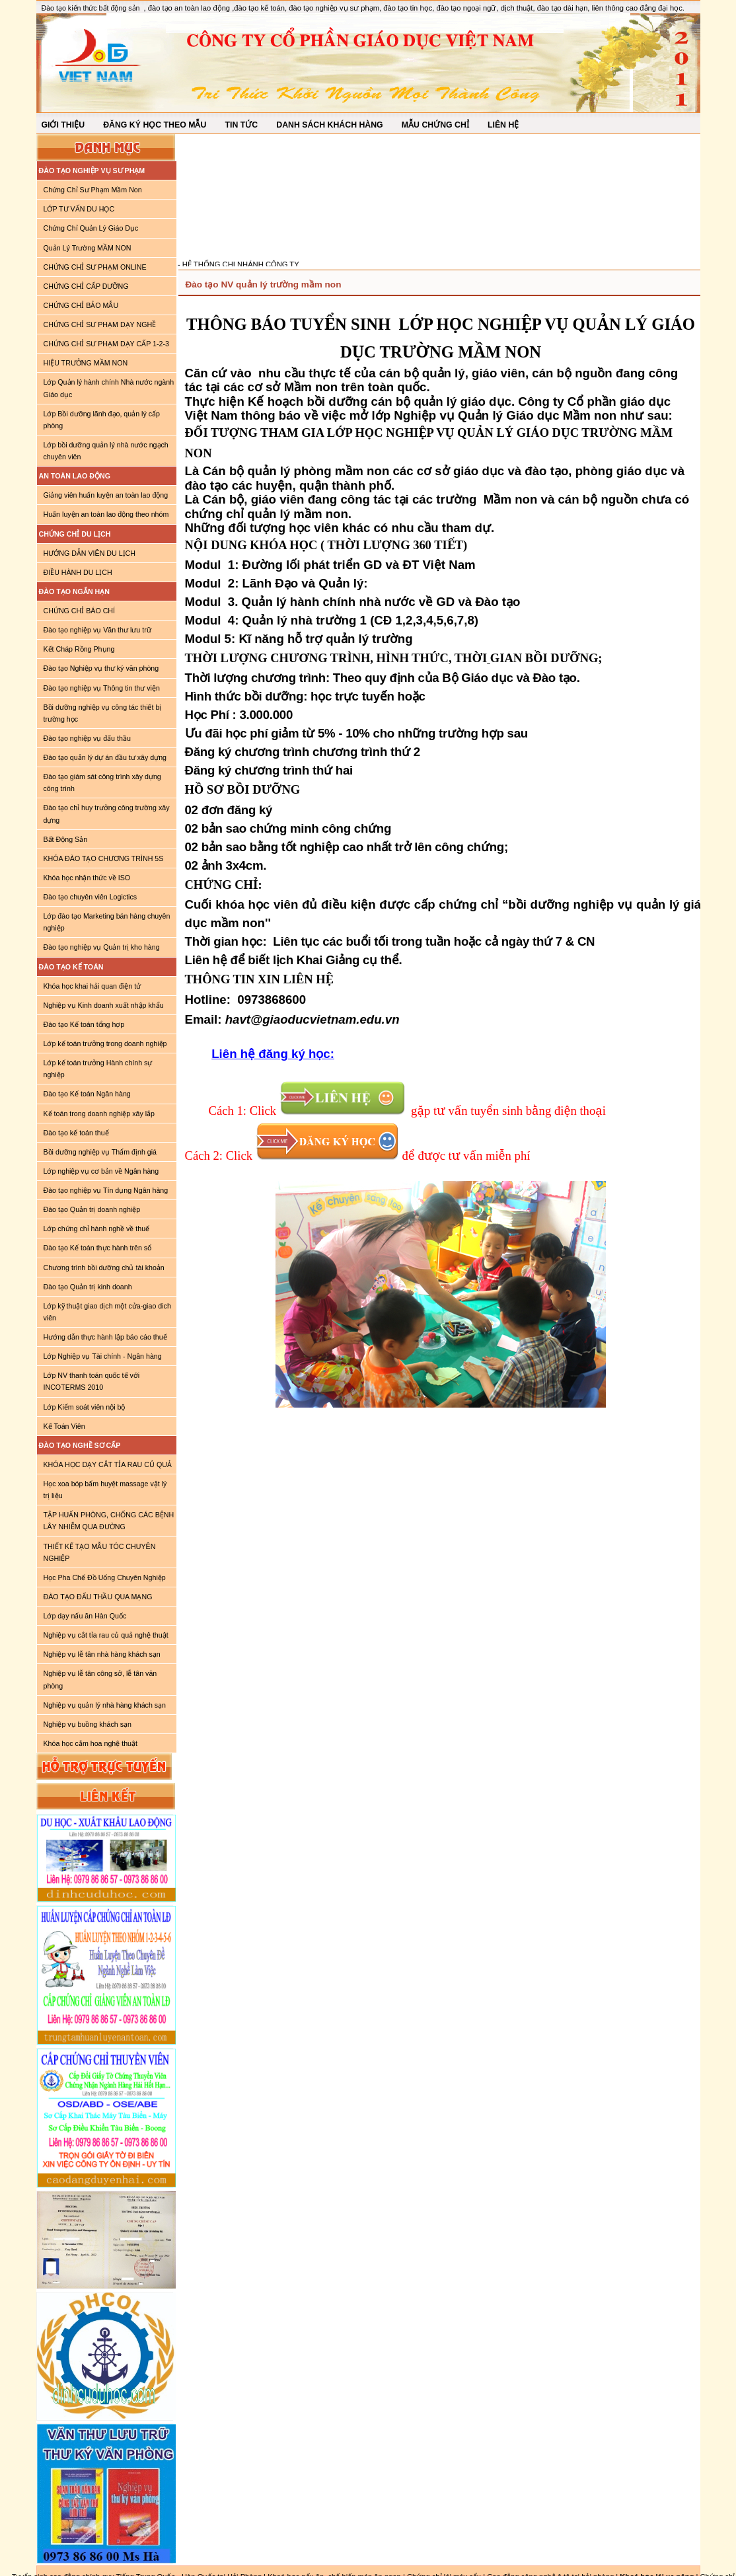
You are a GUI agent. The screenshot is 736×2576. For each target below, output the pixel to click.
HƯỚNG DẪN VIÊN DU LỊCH (90, 553)
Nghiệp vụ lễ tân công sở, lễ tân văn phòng (100, 1679)
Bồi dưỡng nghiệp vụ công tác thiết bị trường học (103, 713)
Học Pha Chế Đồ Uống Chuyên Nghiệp (105, 1577)
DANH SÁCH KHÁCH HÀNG (329, 125)
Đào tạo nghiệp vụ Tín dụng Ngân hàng (106, 1190)
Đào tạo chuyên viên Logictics (90, 897)
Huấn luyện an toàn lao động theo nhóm (106, 514)
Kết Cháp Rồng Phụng (79, 649)
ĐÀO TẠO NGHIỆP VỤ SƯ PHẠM (92, 170)
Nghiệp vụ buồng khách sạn (87, 1724)
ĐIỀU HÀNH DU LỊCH (78, 572)
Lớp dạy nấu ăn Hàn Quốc (85, 1616)
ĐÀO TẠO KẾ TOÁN (71, 967)
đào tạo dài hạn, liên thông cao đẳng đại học (609, 8)
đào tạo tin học (407, 8)
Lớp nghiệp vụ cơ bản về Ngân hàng (101, 1171)
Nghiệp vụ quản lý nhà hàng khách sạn (105, 1705)
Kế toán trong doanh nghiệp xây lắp (99, 1114)
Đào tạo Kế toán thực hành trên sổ (98, 1248)
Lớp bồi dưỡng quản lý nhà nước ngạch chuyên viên (106, 451)
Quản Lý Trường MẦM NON (87, 248)
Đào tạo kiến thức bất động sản (91, 8)
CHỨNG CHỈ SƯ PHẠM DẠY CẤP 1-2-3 (106, 344)
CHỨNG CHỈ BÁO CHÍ (80, 611)
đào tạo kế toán (259, 8)
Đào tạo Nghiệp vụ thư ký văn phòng (101, 668)
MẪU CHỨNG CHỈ (435, 125)
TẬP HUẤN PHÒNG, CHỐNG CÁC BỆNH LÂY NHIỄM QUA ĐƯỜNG (109, 1521)
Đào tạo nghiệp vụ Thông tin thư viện (102, 688)
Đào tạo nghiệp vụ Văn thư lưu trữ (97, 630)
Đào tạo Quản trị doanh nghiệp (92, 1209)
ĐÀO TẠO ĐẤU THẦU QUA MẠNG (98, 1597)
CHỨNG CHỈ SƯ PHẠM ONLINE (95, 267)
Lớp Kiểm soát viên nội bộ (85, 1407)
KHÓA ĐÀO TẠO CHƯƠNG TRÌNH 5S (104, 858)
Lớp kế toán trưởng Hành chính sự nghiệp (98, 1069)
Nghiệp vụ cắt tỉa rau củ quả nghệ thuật (106, 1635)
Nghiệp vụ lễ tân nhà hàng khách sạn (102, 1654)
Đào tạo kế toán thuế (76, 1133)
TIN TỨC (241, 125)
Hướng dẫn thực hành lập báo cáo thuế (105, 1337)
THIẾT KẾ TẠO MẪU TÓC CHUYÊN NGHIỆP (100, 1552)
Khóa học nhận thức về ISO (87, 878)
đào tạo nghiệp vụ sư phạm (334, 8)
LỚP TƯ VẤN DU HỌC (79, 209)
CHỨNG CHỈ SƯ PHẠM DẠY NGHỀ (100, 324)
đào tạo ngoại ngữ (466, 8)
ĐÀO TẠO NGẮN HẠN (74, 591)
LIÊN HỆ (503, 125)
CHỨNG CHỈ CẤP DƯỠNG (86, 286)
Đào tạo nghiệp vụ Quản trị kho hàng (102, 947)
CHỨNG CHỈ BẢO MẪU (81, 305)
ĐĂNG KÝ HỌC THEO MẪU (154, 125)
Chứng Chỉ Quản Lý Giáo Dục (91, 228)
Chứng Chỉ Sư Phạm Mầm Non (93, 190)
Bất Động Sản (66, 839)
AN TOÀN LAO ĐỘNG (74, 476)
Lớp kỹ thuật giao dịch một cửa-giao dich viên (107, 1312)
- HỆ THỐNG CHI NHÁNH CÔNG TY (238, 266)
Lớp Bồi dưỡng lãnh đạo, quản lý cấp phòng (102, 420)
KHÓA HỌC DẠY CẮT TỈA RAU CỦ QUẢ (108, 1464)
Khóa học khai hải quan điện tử (92, 986)
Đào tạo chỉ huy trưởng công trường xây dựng (107, 813)
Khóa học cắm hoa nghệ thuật (90, 1743)
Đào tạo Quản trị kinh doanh (88, 1287)
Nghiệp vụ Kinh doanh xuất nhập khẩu (104, 1005)
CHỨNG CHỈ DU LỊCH (75, 534)
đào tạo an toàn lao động (190, 8)
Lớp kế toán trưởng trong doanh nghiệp (105, 1043)
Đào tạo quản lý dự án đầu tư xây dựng (105, 757)
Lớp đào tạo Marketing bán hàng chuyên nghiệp (107, 922)
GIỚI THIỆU (63, 125)
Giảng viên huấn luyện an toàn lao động (106, 495)
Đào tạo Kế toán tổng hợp (84, 1024)
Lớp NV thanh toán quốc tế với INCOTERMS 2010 (92, 1381)
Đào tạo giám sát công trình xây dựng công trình (102, 782)
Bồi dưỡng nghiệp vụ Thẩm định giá (100, 1152)
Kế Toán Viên (64, 1426)
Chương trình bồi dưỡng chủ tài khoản (104, 1267)
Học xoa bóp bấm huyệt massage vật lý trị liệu (105, 1489)
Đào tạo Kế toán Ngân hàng (87, 1094)
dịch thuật (517, 8)
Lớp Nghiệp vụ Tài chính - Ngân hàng (103, 1356)
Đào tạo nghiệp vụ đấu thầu (87, 738)
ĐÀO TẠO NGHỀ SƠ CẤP (80, 1445)
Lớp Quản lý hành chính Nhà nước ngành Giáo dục (109, 388)
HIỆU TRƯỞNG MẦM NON (86, 363)
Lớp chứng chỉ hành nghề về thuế (97, 1228)
